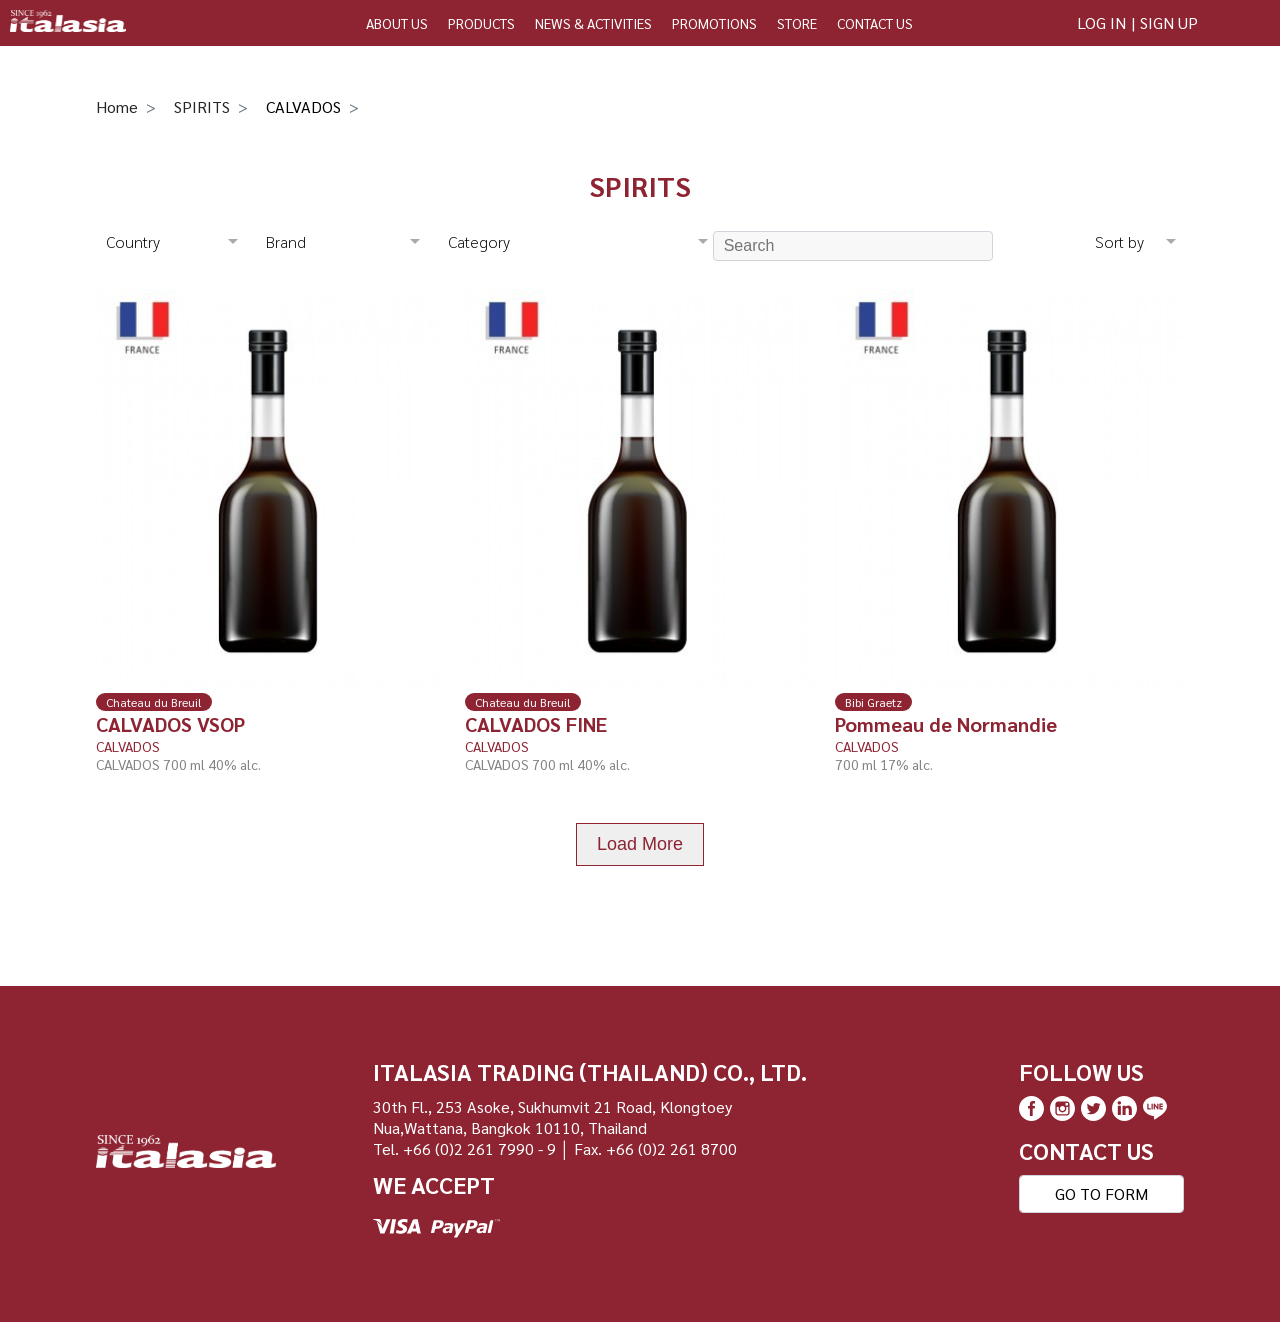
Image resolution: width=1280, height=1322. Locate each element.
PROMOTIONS (714, 23)
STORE (797, 23)
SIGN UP (1169, 22)
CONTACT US (875, 23)
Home (117, 106)
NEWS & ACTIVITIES (593, 23)
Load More (640, 844)
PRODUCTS (481, 23)
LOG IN (1101, 22)
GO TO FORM (1101, 1193)
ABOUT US (397, 23)
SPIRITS (202, 106)
